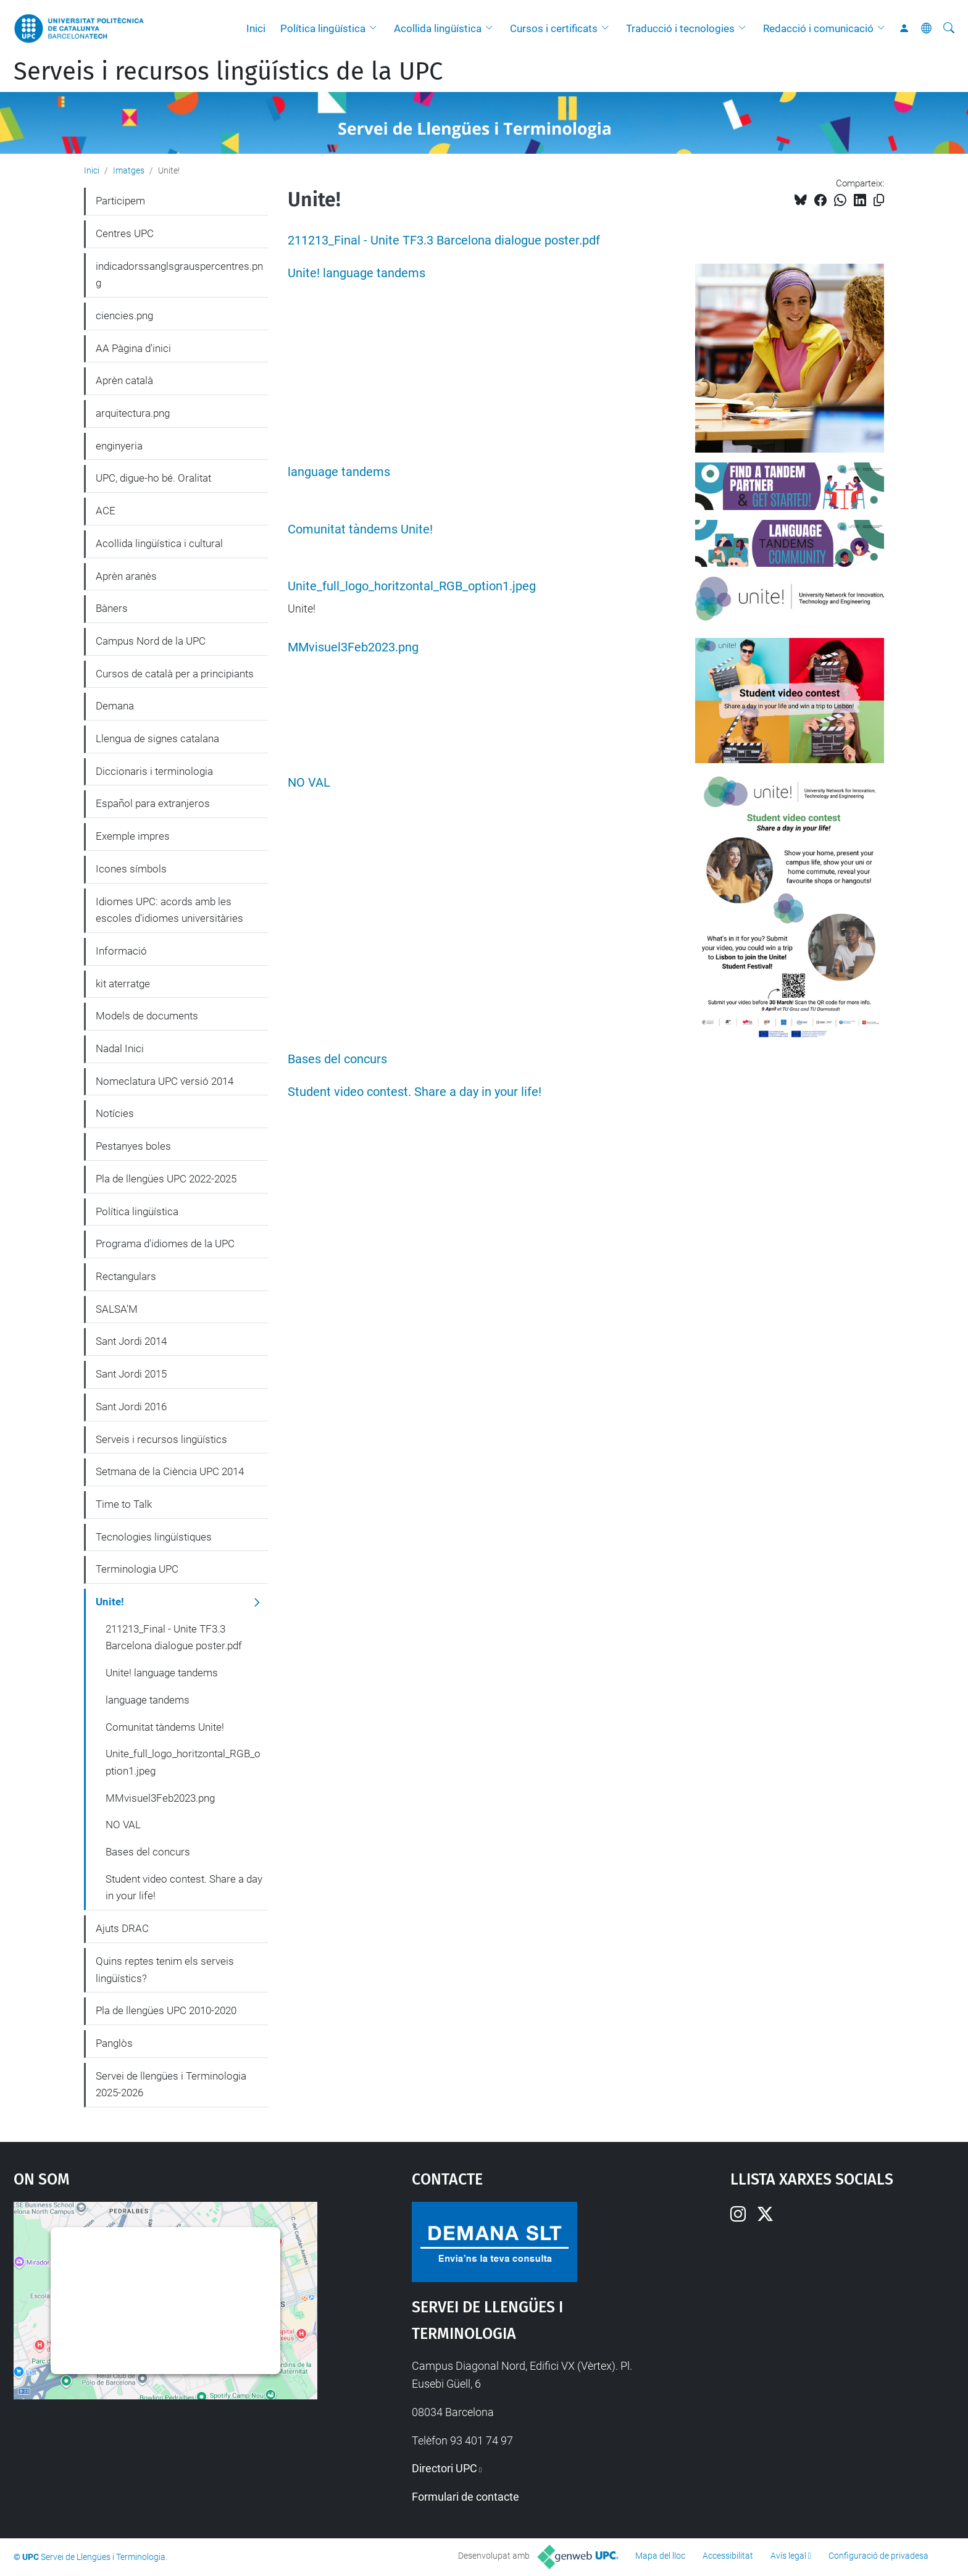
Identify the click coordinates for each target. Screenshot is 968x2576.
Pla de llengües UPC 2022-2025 (166, 1179)
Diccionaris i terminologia (154, 771)
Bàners (112, 608)
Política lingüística (322, 28)
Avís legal (788, 2556)
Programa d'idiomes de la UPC (165, 1243)
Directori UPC (444, 2468)
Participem (120, 200)
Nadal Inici (120, 1048)
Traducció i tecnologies (680, 28)
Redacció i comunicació (818, 28)
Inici (255, 28)
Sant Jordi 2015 (131, 1374)
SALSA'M (117, 1309)
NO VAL (309, 783)
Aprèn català (124, 380)
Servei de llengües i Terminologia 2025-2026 (171, 2084)
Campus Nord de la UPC (151, 641)
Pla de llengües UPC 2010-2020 (166, 2010)
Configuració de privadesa (878, 2556)
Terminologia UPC (137, 1569)
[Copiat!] (879, 200)
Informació (121, 951)
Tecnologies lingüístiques (154, 1537)
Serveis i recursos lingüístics (161, 1439)
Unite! (110, 1601)
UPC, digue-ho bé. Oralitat (153, 478)
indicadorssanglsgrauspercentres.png (179, 275)
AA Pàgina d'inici (133, 348)
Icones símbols (131, 869)
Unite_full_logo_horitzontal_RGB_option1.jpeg (412, 586)
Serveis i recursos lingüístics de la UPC (228, 71)
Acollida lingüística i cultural (159, 543)
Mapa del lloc (660, 2556)
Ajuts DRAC (122, 1928)
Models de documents (147, 1016)
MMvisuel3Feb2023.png (353, 647)
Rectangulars (126, 1276)
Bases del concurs (337, 1059)
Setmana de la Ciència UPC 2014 (170, 1471)
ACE (105, 510)
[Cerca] (948, 28)
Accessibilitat (728, 2556)
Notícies (115, 1113)
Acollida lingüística (438, 28)
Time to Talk (124, 1504)
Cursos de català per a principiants (175, 673)
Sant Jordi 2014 (131, 1341)
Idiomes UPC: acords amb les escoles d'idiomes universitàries (169, 910)
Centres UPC (125, 233)
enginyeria (119, 446)
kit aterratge (123, 983)
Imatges (128, 170)
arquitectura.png (133, 413)
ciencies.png (124, 315)
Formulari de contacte (465, 2496)
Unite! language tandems (356, 273)
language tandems (339, 472)
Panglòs (114, 2043)
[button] (376, 28)
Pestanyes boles (133, 1146)
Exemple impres (133, 836)
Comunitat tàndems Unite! (360, 529)
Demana (115, 706)
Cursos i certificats (554, 28)
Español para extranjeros (153, 803)
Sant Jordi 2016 (131, 1406)
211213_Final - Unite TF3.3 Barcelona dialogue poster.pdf (444, 240)
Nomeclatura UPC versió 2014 (164, 1081)
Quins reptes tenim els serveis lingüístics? (165, 1969)
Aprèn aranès (126, 576)
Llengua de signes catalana (157, 738)
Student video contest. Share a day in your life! (414, 1092)
